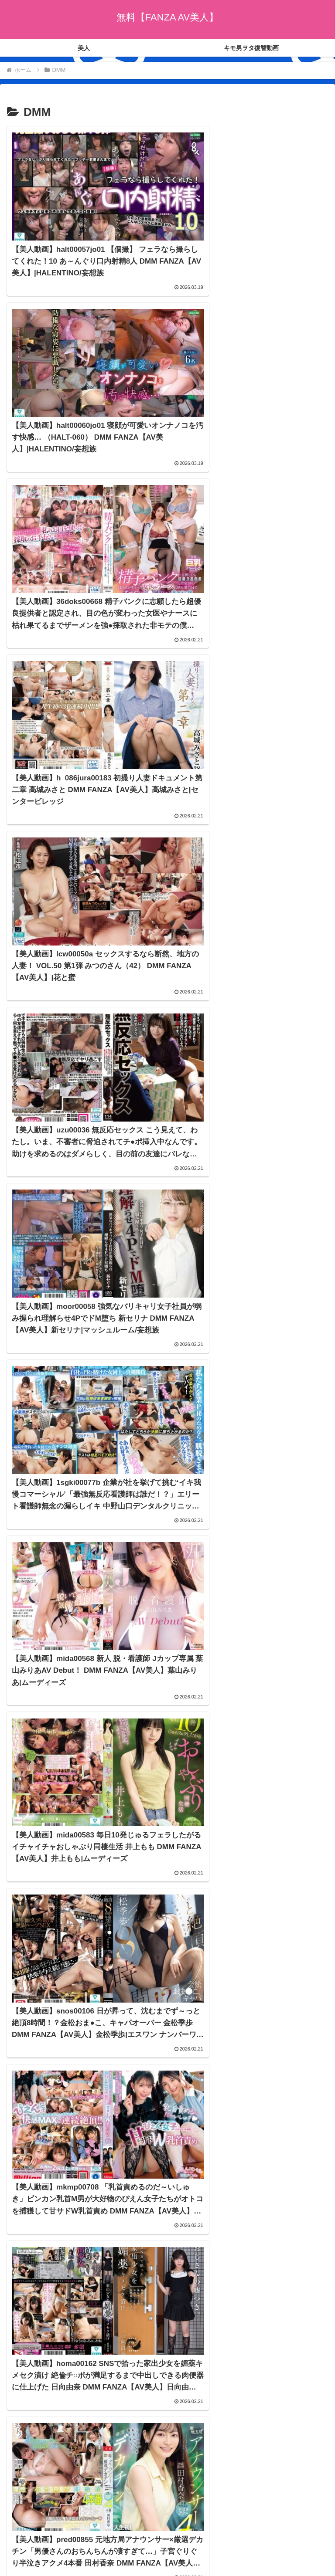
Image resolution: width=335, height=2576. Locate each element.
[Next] (31, 2559)
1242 (191, 2450)
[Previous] (10, 2559)
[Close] (49, 2566)
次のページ (167, 2416)
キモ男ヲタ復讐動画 (249, 2516)
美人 (85, 2516)
